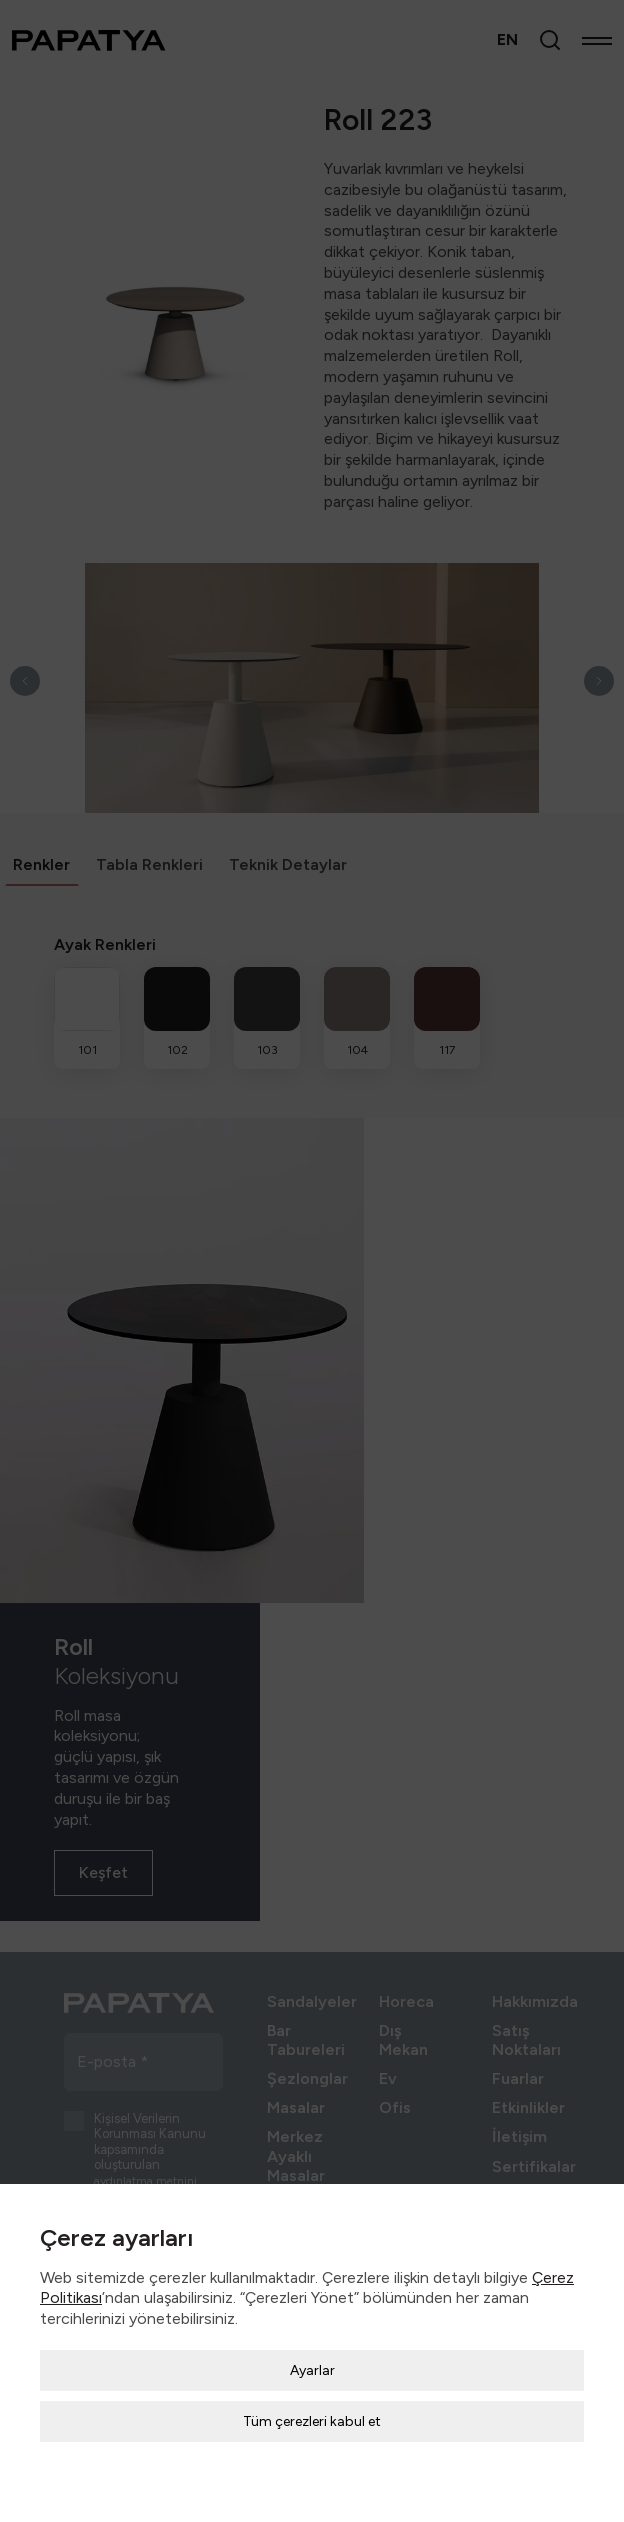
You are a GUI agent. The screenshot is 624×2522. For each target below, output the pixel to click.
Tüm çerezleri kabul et (312, 2373)
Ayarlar (312, 2322)
